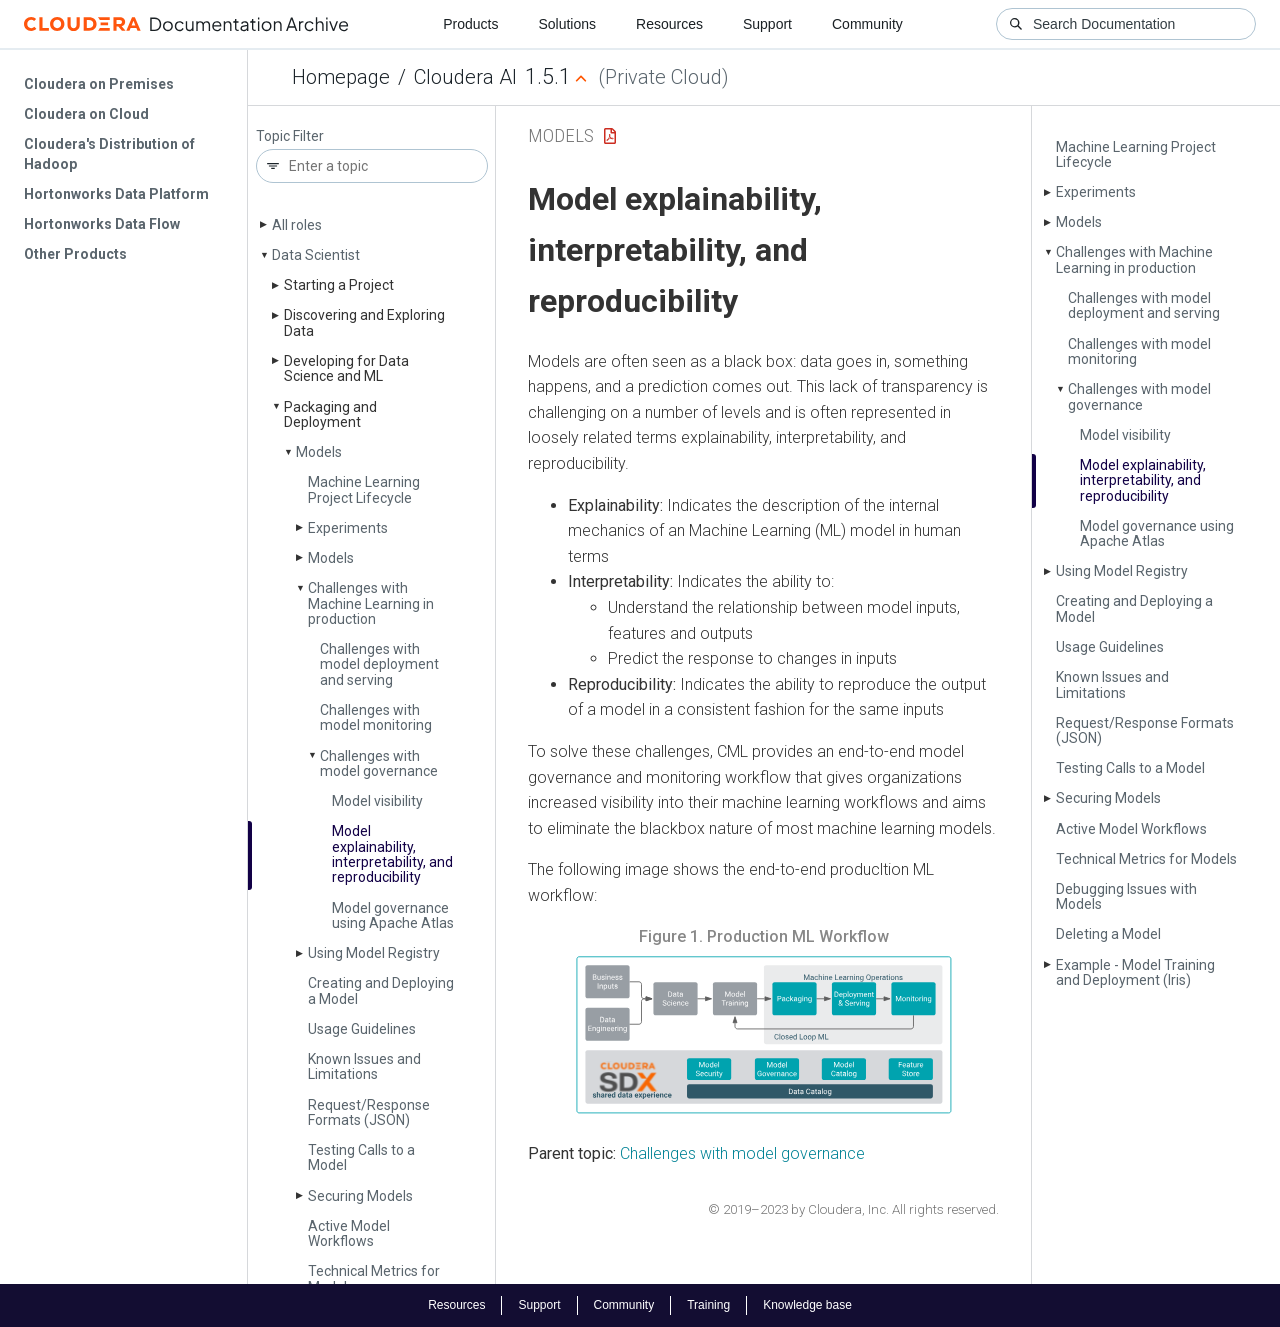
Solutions (567, 24)
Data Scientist (316, 255)
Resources (669, 24)
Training (708, 1305)
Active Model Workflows (349, 1233)
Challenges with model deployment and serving (379, 664)
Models (319, 452)
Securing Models (360, 1196)
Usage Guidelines (362, 1029)
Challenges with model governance (379, 763)
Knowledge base (807, 1305)
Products (470, 24)
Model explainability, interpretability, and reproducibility (392, 854)
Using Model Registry (374, 953)
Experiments (348, 528)
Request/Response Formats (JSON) (369, 1112)
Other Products (75, 254)
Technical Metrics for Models (374, 1278)
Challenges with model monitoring (376, 717)
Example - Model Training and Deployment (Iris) (1135, 972)
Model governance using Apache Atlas (393, 915)
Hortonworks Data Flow (102, 224)
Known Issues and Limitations (364, 1066)
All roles (297, 225)
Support (767, 24)
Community (867, 24)
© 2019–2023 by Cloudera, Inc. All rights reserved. (853, 1209)
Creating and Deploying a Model (381, 990)
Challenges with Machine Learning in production (371, 603)
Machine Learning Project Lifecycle (364, 489)
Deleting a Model (1108, 934)
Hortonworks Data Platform (116, 194)
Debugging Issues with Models (1126, 896)
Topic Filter (290, 136)
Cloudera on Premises (99, 84)
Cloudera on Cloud (86, 114)
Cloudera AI (465, 77)
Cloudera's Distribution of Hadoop (109, 154)
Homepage (341, 77)
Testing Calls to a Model (361, 1157)
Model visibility (377, 801)
